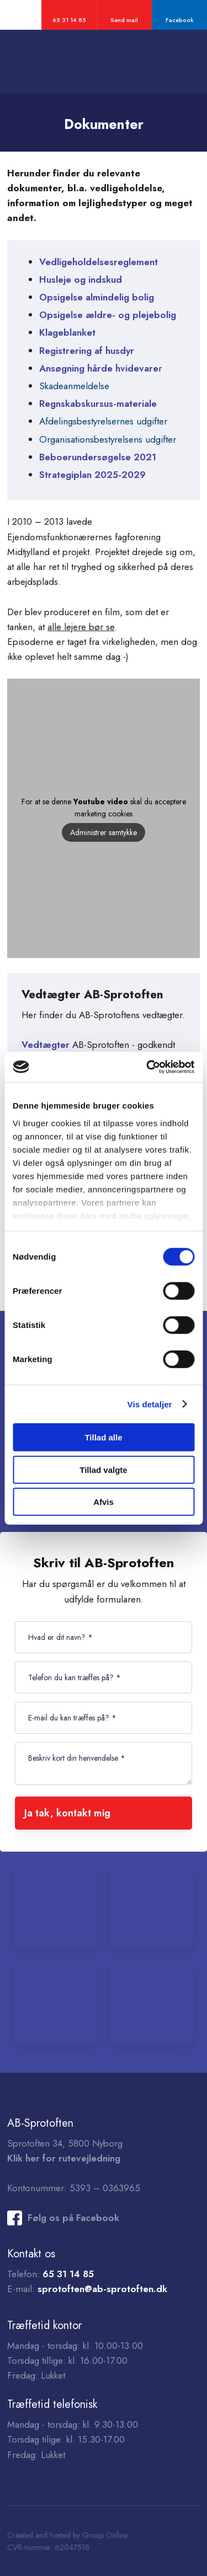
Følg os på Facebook (73, 2217)
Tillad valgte (103, 1469)
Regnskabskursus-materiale (98, 403)
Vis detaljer (150, 1403)
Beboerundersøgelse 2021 (97, 457)
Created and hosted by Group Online (67, 2535)
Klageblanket (67, 332)
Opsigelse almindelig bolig (96, 297)
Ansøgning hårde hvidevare (98, 368)
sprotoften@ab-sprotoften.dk (102, 2288)
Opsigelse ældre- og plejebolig (107, 314)
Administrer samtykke (103, 832)
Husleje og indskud (80, 279)
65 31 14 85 (68, 2274)
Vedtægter (47, 1044)
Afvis (103, 1502)
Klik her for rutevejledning (63, 2158)
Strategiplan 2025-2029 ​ (92, 474)
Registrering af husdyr (86, 350)
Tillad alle (103, 1437)
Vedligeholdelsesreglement (98, 261)
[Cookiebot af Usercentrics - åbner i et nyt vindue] (147, 1067)
